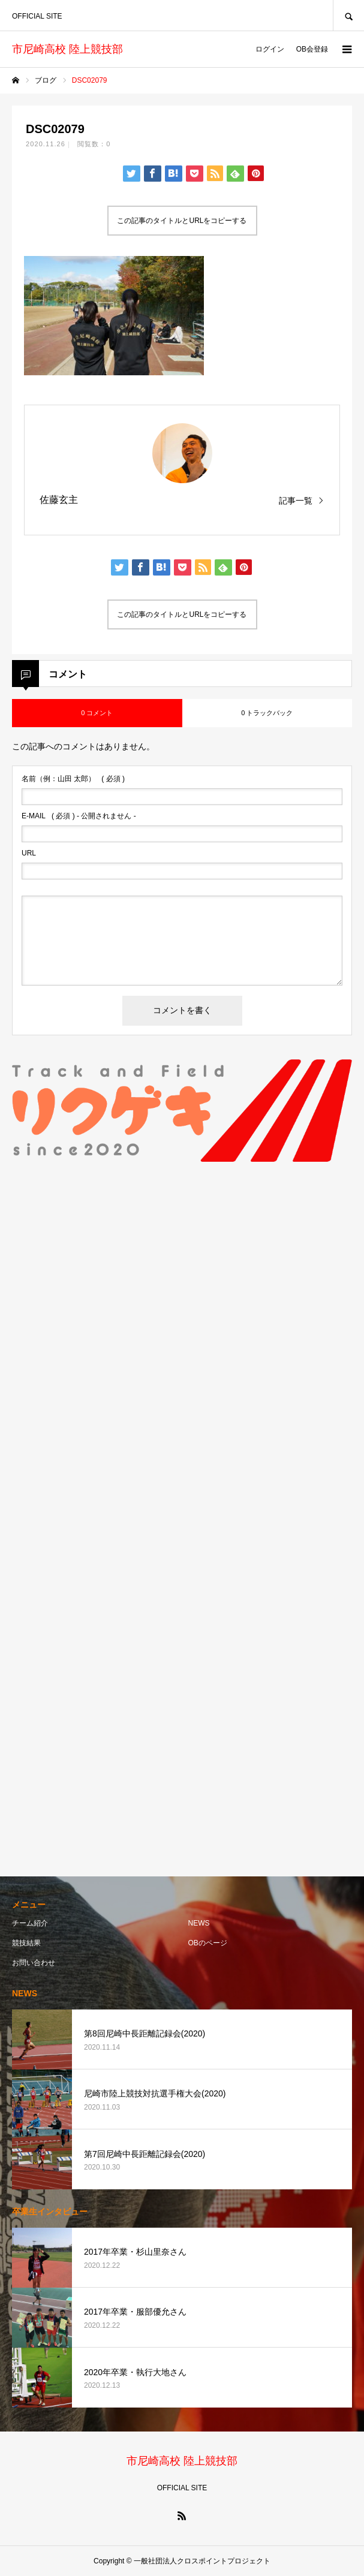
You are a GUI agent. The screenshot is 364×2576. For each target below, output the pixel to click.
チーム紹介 (30, 1923)
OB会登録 (312, 49)
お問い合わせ (33, 1963)
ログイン (269, 49)
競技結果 (26, 1943)
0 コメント (97, 712)
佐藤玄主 (59, 500)
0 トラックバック (267, 712)
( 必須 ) (73, 778)
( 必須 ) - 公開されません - (79, 816)
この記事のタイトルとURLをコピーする (181, 220)
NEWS (199, 1923)
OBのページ (207, 1943)
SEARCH (348, 15)
